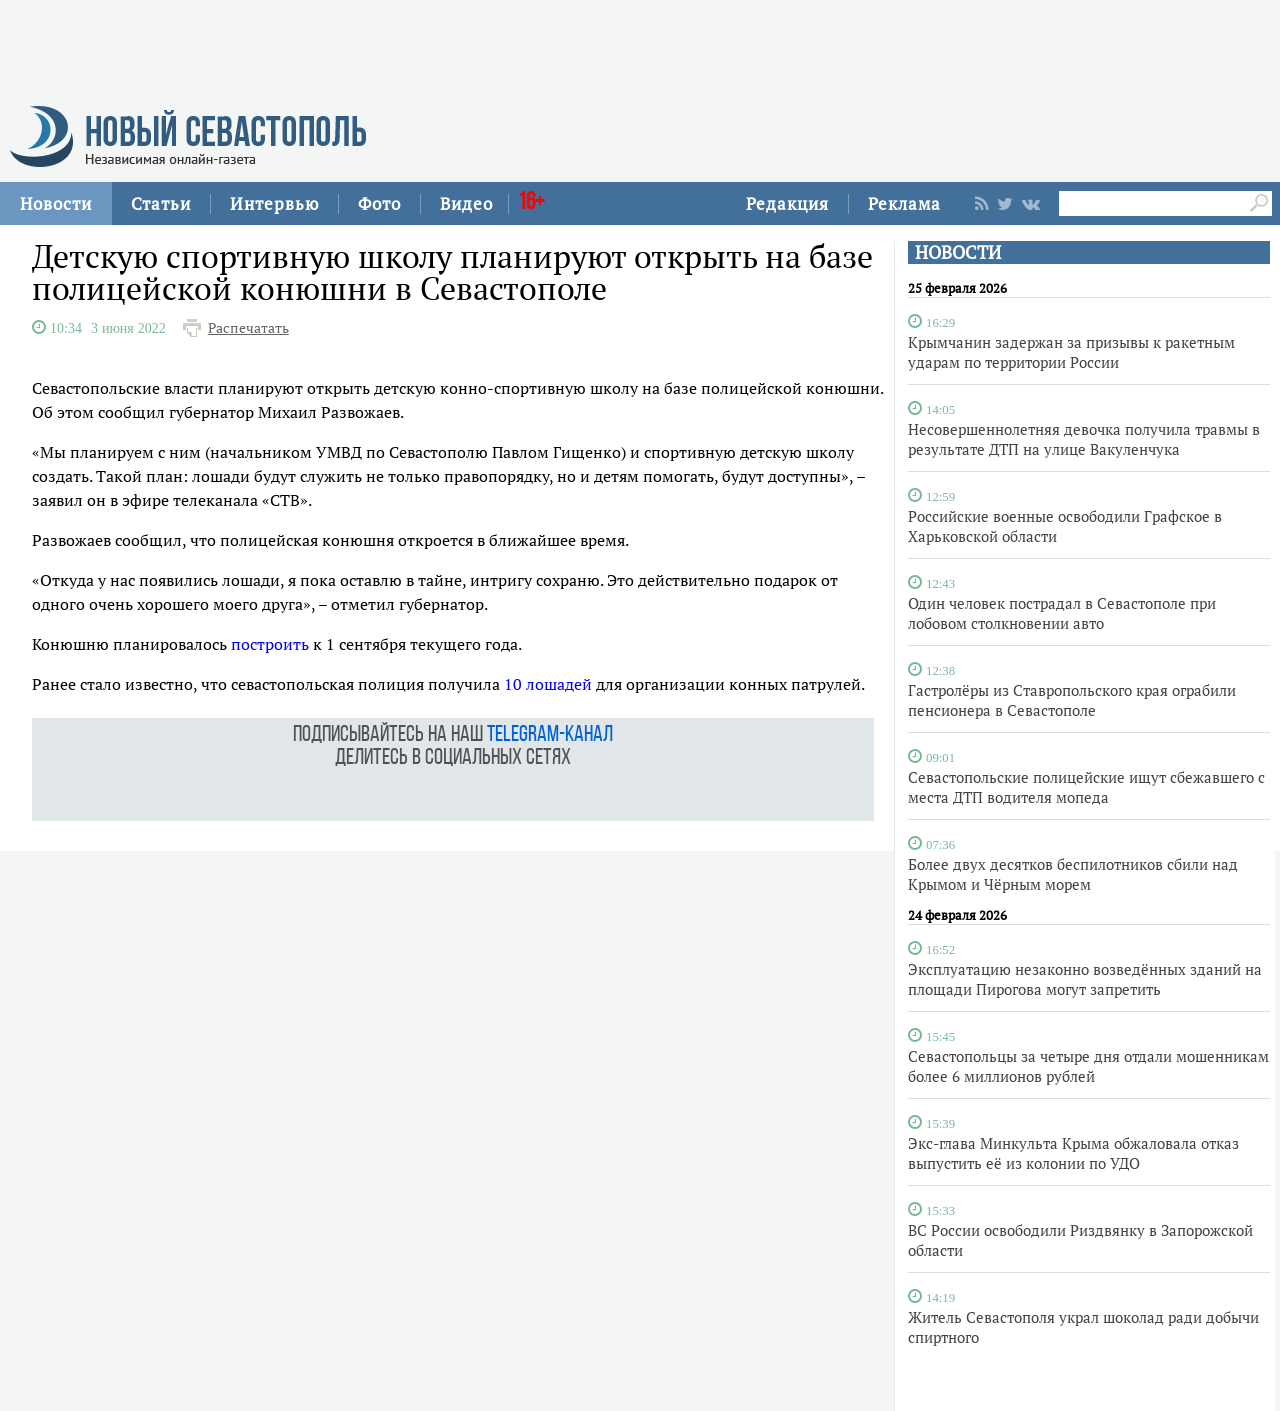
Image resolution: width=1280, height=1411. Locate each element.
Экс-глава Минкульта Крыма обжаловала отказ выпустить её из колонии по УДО (1073, 1153)
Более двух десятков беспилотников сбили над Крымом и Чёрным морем (1073, 874)
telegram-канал (550, 735)
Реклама (904, 203)
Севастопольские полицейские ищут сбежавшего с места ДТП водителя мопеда (1086, 787)
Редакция (787, 203)
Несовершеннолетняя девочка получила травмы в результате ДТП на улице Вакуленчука (1084, 439)
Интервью (274, 203)
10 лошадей (548, 684)
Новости (56, 203)
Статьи (161, 203)
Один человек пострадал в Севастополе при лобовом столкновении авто (1062, 613)
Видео (466, 203)
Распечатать (248, 328)
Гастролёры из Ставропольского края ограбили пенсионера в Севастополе (1072, 700)
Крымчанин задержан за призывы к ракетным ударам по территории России (1071, 352)
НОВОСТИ (958, 252)
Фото (379, 203)
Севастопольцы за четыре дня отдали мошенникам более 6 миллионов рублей (1088, 1066)
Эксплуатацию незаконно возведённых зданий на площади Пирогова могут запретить (1085, 979)
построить (270, 644)
